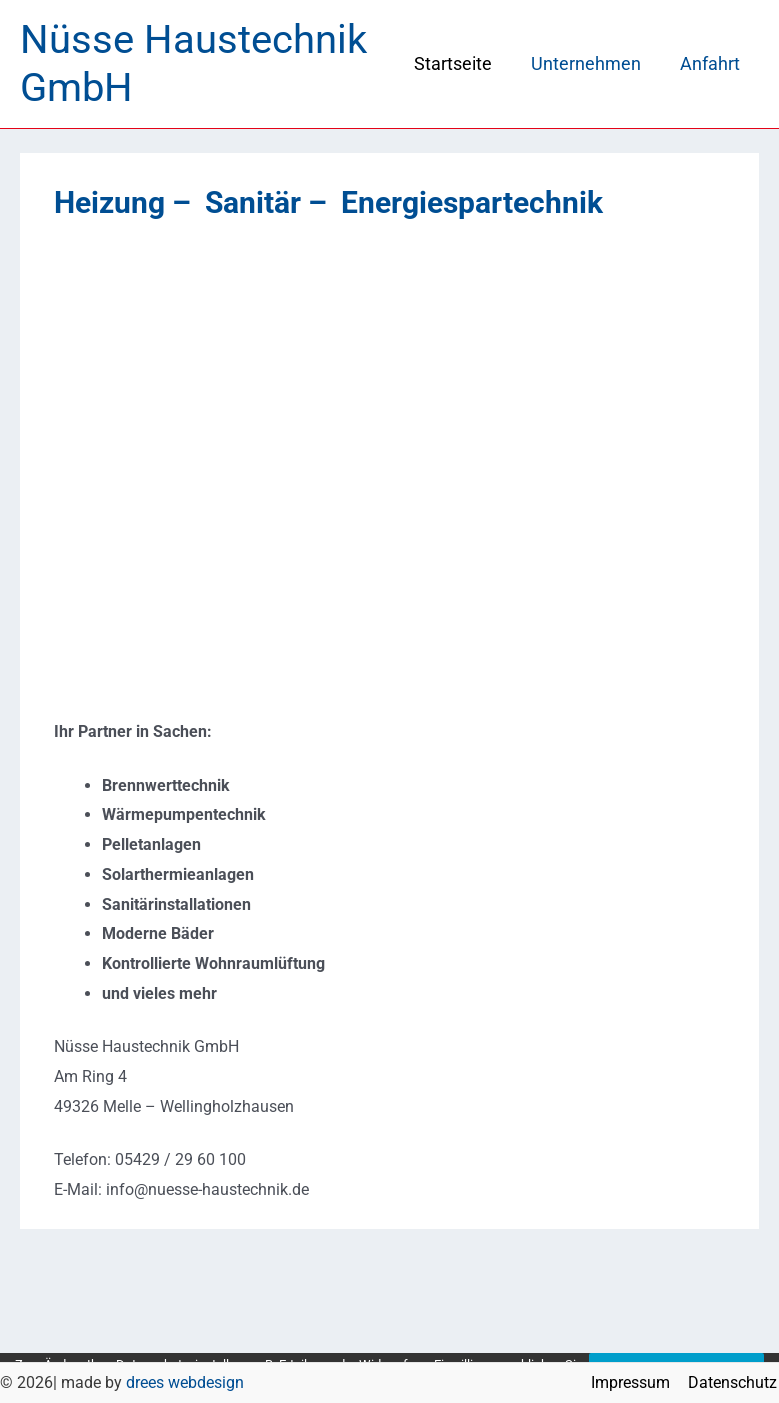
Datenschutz (734, 1382)
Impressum (634, 1382)
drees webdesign (185, 1382)
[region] (389, 469)
